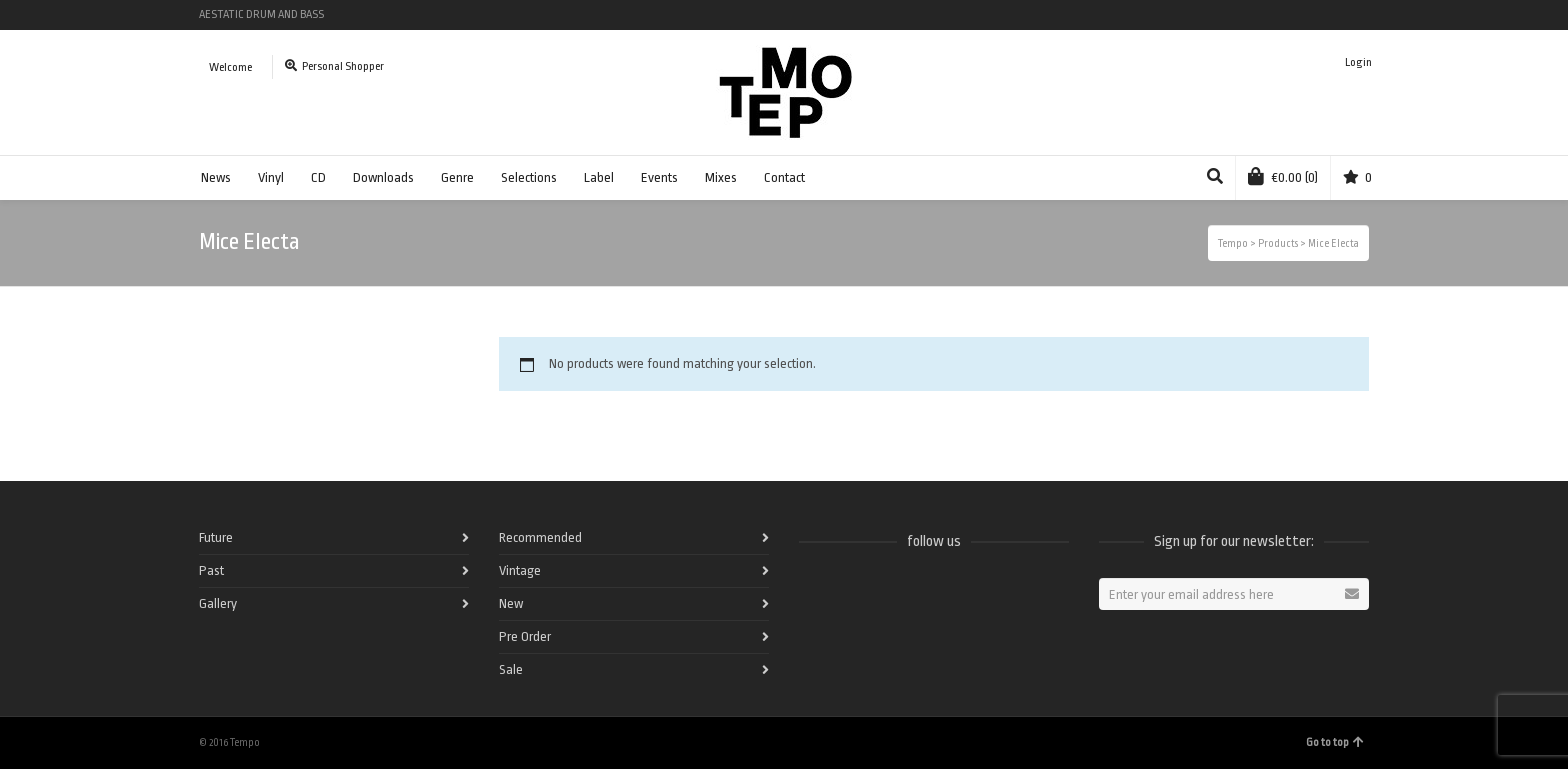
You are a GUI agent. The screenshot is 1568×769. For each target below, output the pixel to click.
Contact (784, 177)
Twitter (1280, 15)
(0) (1283, 176)
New (511, 603)
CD (318, 177)
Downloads (383, 177)
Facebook (1222, 15)
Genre (457, 177)
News (216, 177)
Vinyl (271, 177)
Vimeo (1309, 15)
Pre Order (525, 636)
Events (659, 177)
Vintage (520, 570)
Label (599, 177)
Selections (529, 177)
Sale (511, 669)
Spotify (1251, 15)
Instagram (1338, 15)
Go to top (1335, 742)
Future (216, 537)
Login (1358, 62)
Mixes (721, 177)
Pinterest (1367, 15)
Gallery (218, 603)
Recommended (540, 537)
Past (211, 570)
